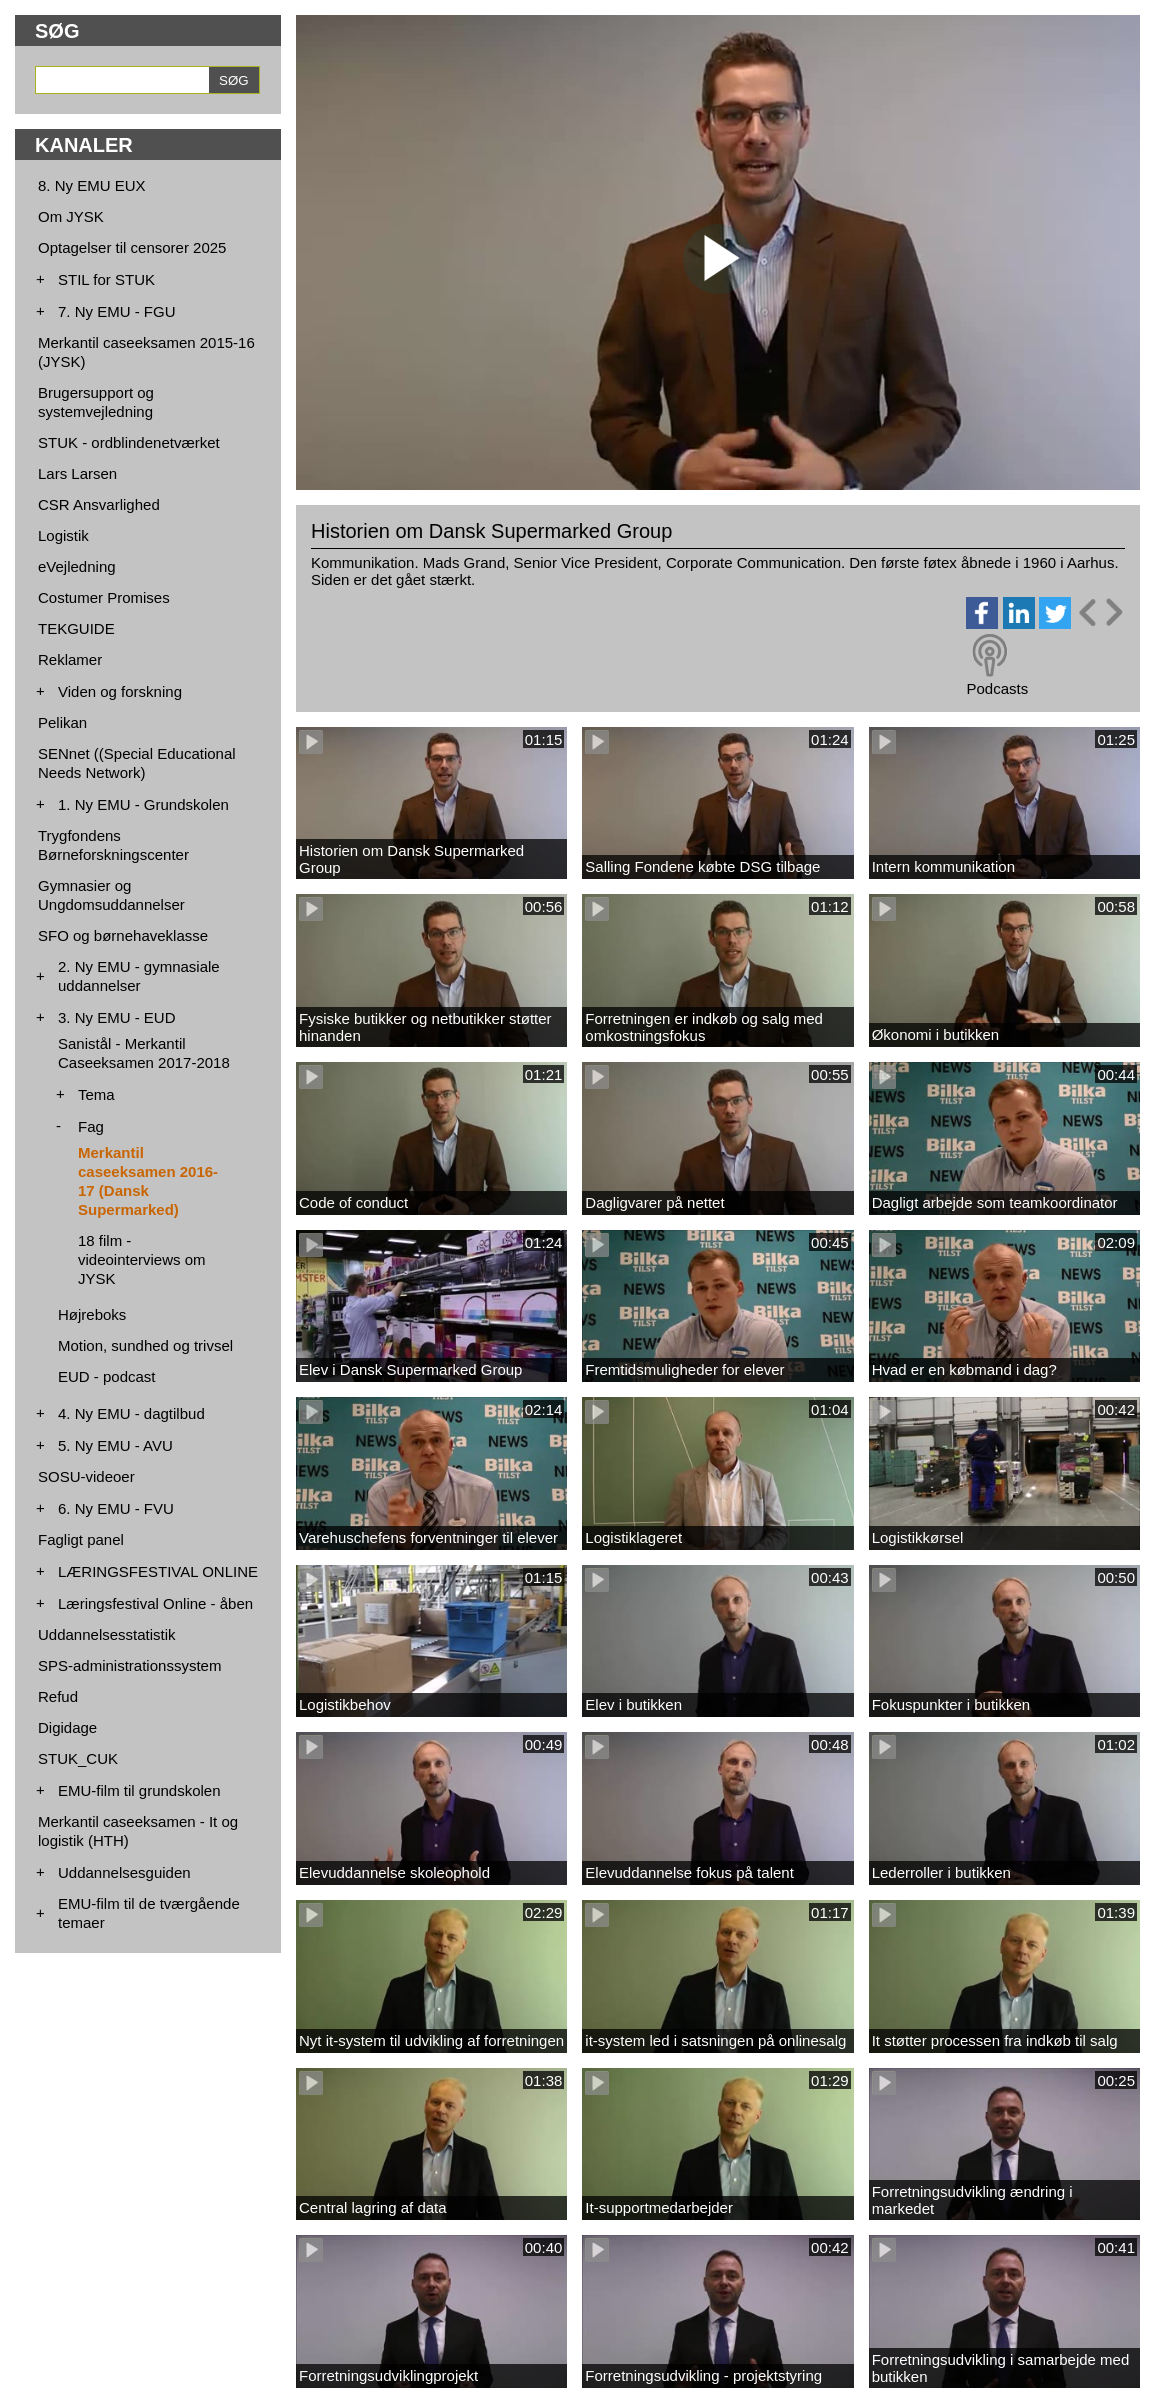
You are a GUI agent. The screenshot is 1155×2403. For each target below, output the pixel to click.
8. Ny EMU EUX (92, 185)
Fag (91, 1126)
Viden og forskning (120, 691)
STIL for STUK (106, 279)
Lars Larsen (77, 473)
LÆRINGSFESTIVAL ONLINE (158, 1571)
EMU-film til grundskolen (139, 1790)
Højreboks (92, 1314)
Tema (96, 1094)
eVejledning (77, 566)
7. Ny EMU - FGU (117, 311)
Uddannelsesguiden (124, 1872)
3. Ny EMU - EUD (117, 1017)
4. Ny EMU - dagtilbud (131, 1413)
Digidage (67, 1727)
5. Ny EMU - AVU (115, 1445)
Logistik (63, 535)
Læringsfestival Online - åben (155, 1603)
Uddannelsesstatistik (107, 1634)
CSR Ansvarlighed (99, 504)
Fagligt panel (81, 1539)
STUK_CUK (78, 1758)
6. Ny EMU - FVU (116, 1508)
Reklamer (70, 659)
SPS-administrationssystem (129, 1665)
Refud (58, 1696)
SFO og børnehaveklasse (123, 935)
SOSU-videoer (86, 1476)
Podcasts (997, 688)
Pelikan (62, 722)
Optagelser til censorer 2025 (132, 247)
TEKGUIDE (76, 628)
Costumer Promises (104, 597)
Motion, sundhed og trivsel (145, 1345)
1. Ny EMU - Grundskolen (143, 804)
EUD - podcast (107, 1376)
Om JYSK (71, 216)
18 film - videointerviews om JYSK (142, 1259)
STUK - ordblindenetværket (129, 442)
